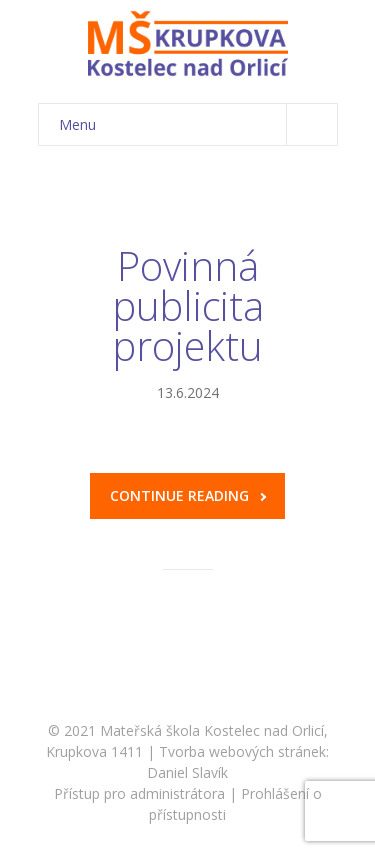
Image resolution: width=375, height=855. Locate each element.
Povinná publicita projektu (188, 305)
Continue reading (188, 495)
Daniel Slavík (187, 772)
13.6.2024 (188, 392)
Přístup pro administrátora (139, 793)
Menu (198, 124)
